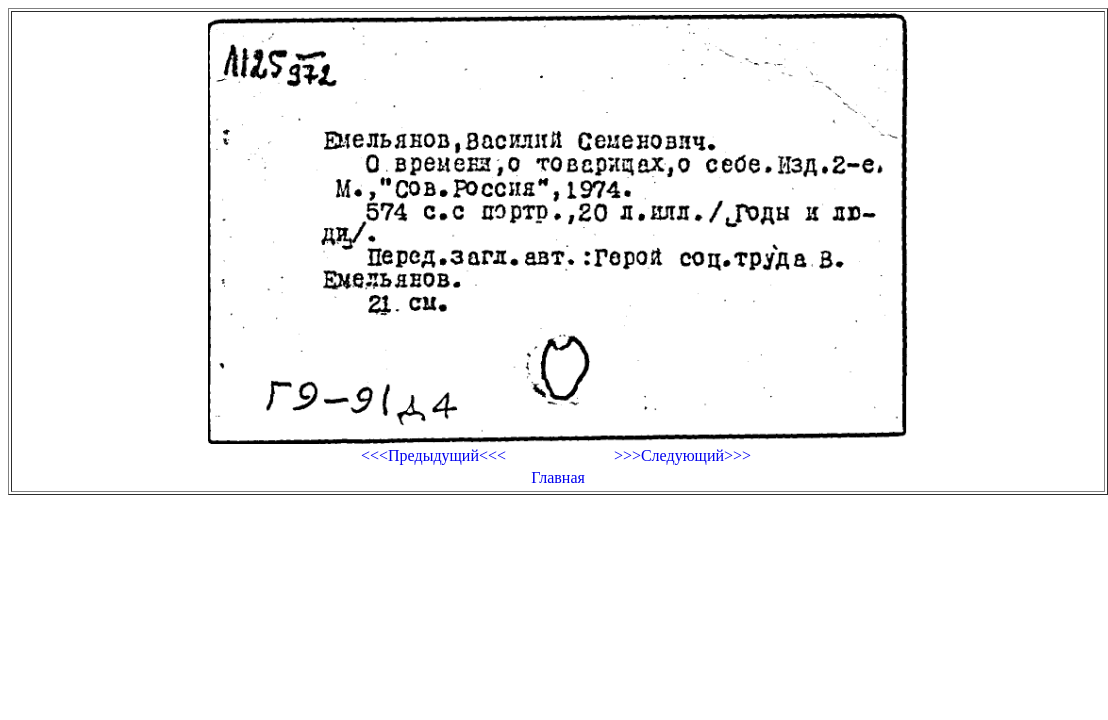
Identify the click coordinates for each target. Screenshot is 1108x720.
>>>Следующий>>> (682, 455)
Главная (558, 477)
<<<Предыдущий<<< (433, 455)
